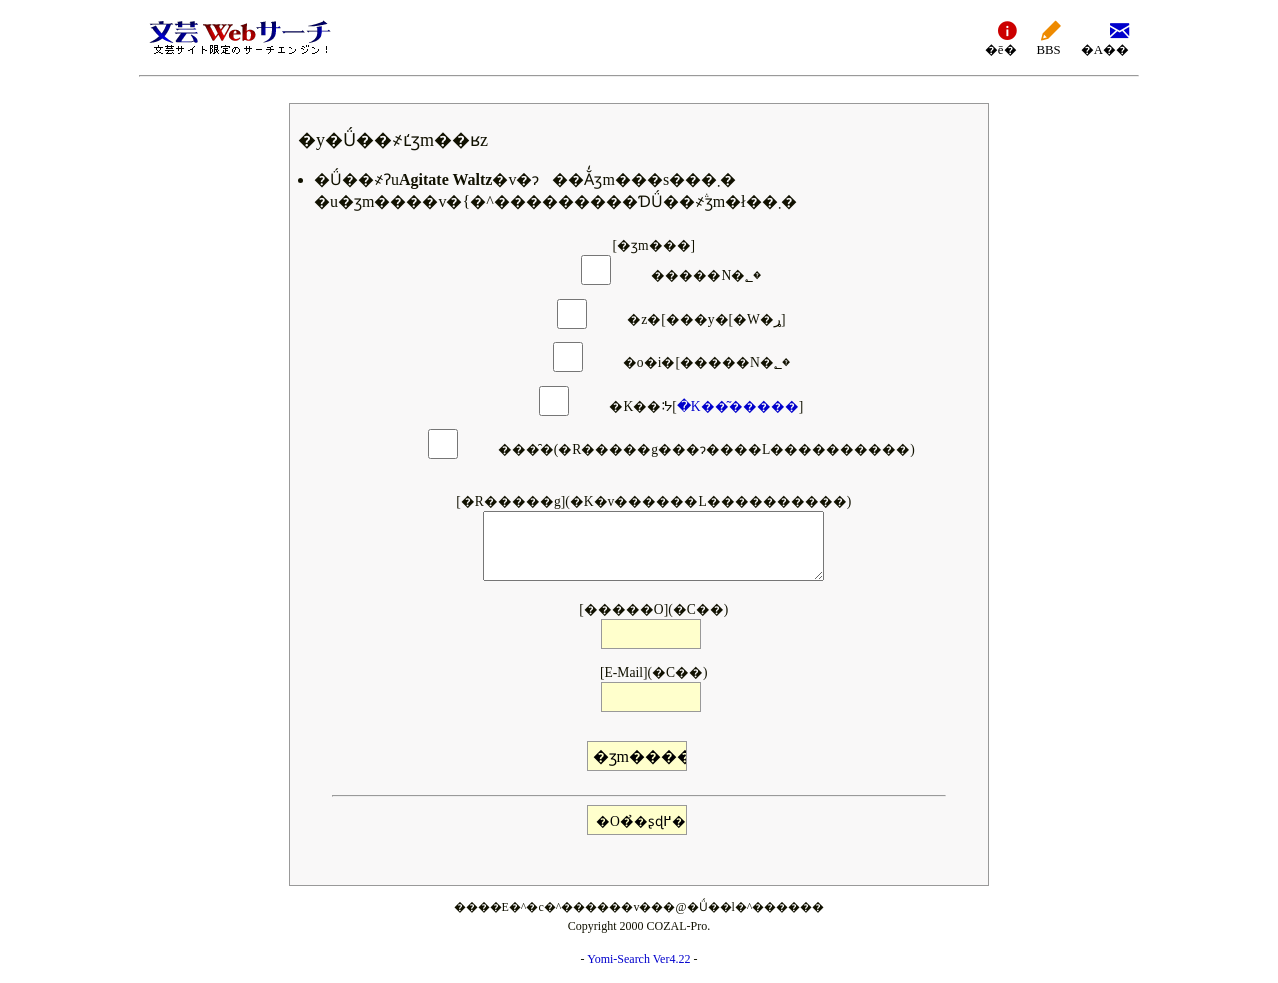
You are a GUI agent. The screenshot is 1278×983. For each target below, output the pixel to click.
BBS (1049, 37)
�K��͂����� (738, 406)
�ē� (1001, 37)
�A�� (1105, 37)
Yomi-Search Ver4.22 (638, 959)
